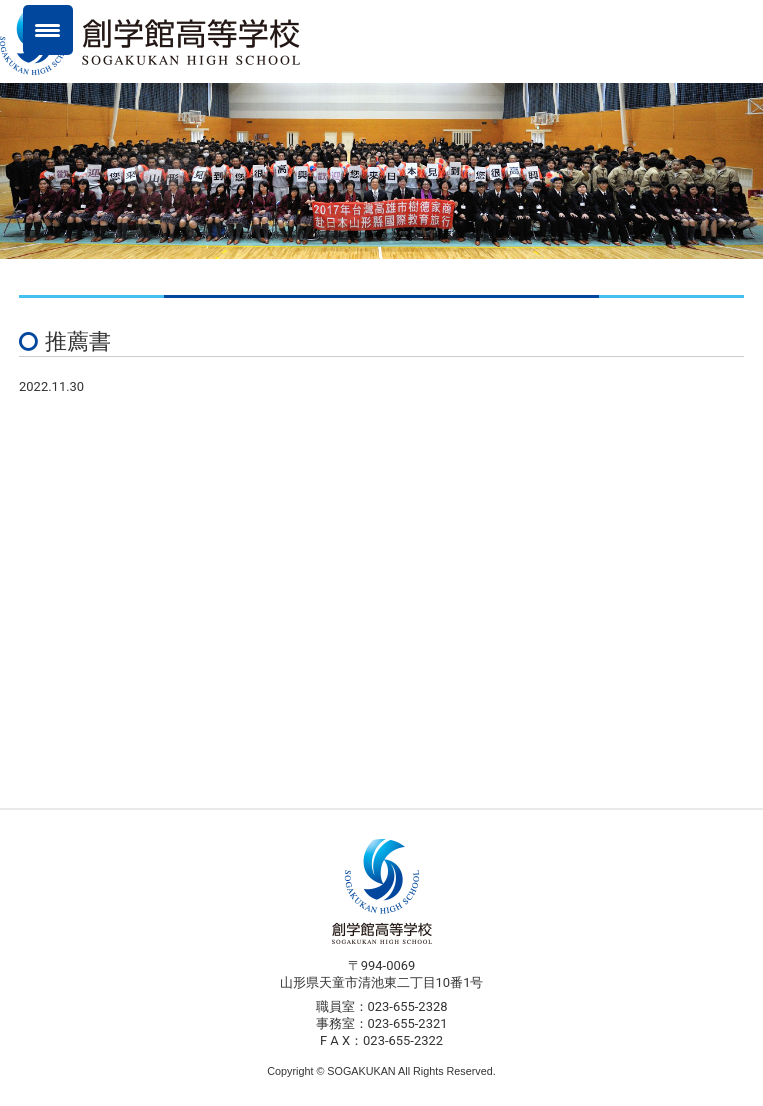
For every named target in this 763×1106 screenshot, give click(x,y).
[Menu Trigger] (48, 30)
